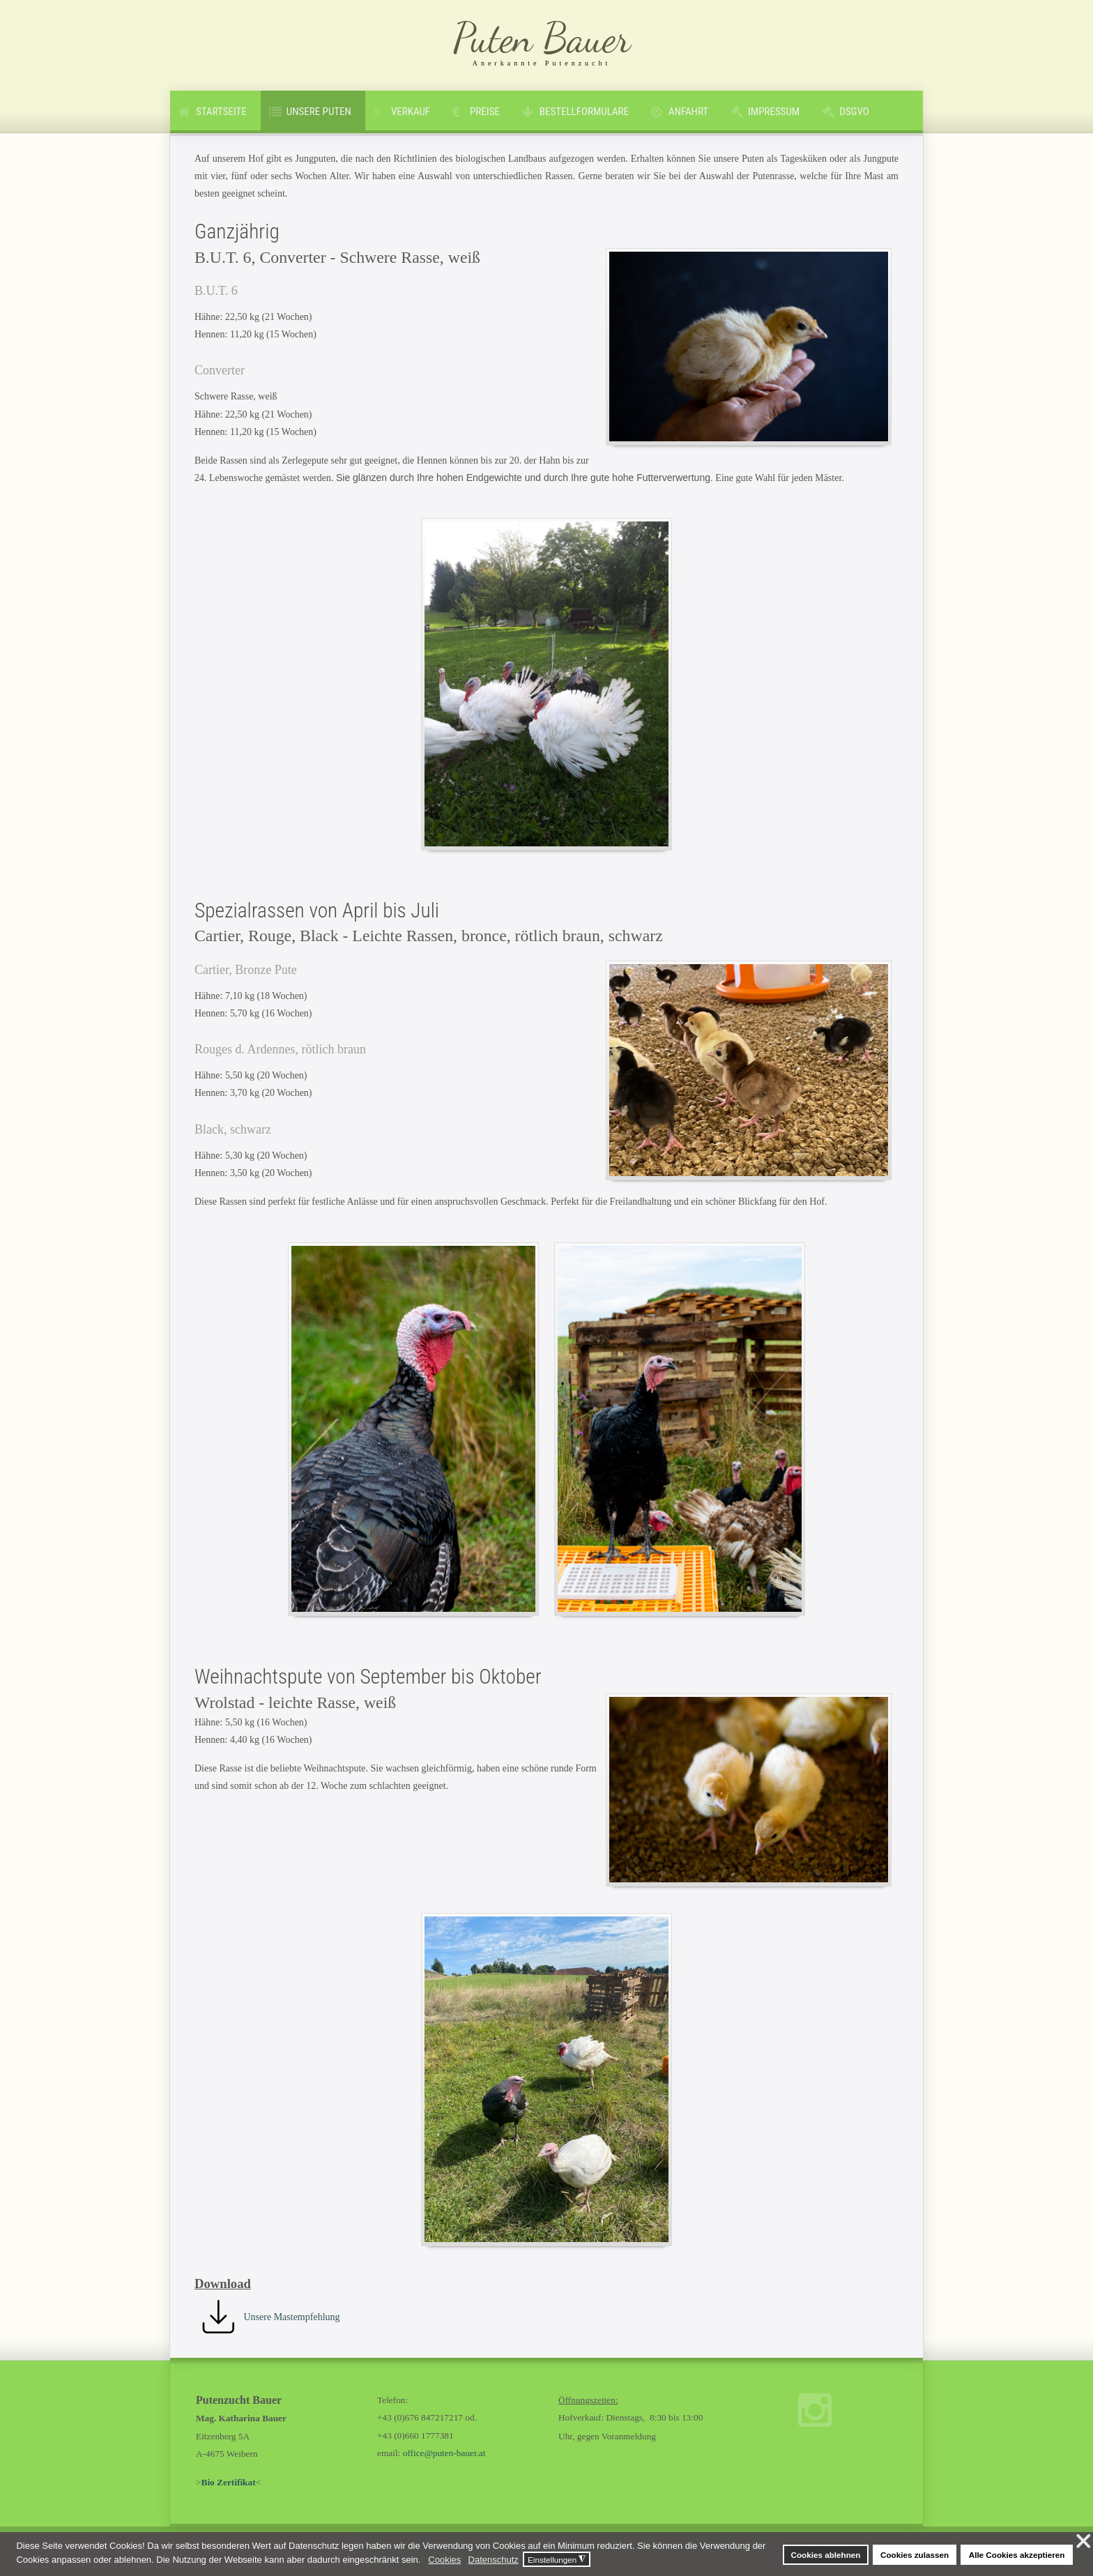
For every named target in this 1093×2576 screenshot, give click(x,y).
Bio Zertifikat (228, 2482)
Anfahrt (688, 111)
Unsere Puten (318, 111)
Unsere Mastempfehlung (292, 2317)
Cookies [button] (444, 2559)
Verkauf (410, 111)
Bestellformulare (584, 111)
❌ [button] (1084, 2542)
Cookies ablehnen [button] (825, 2554)
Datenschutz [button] (493, 2559)
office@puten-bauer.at (444, 2453)
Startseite (221, 111)
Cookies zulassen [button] (914, 2554)
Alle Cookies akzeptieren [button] (1017, 2554)
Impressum (774, 111)
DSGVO (854, 111)
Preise (485, 111)
